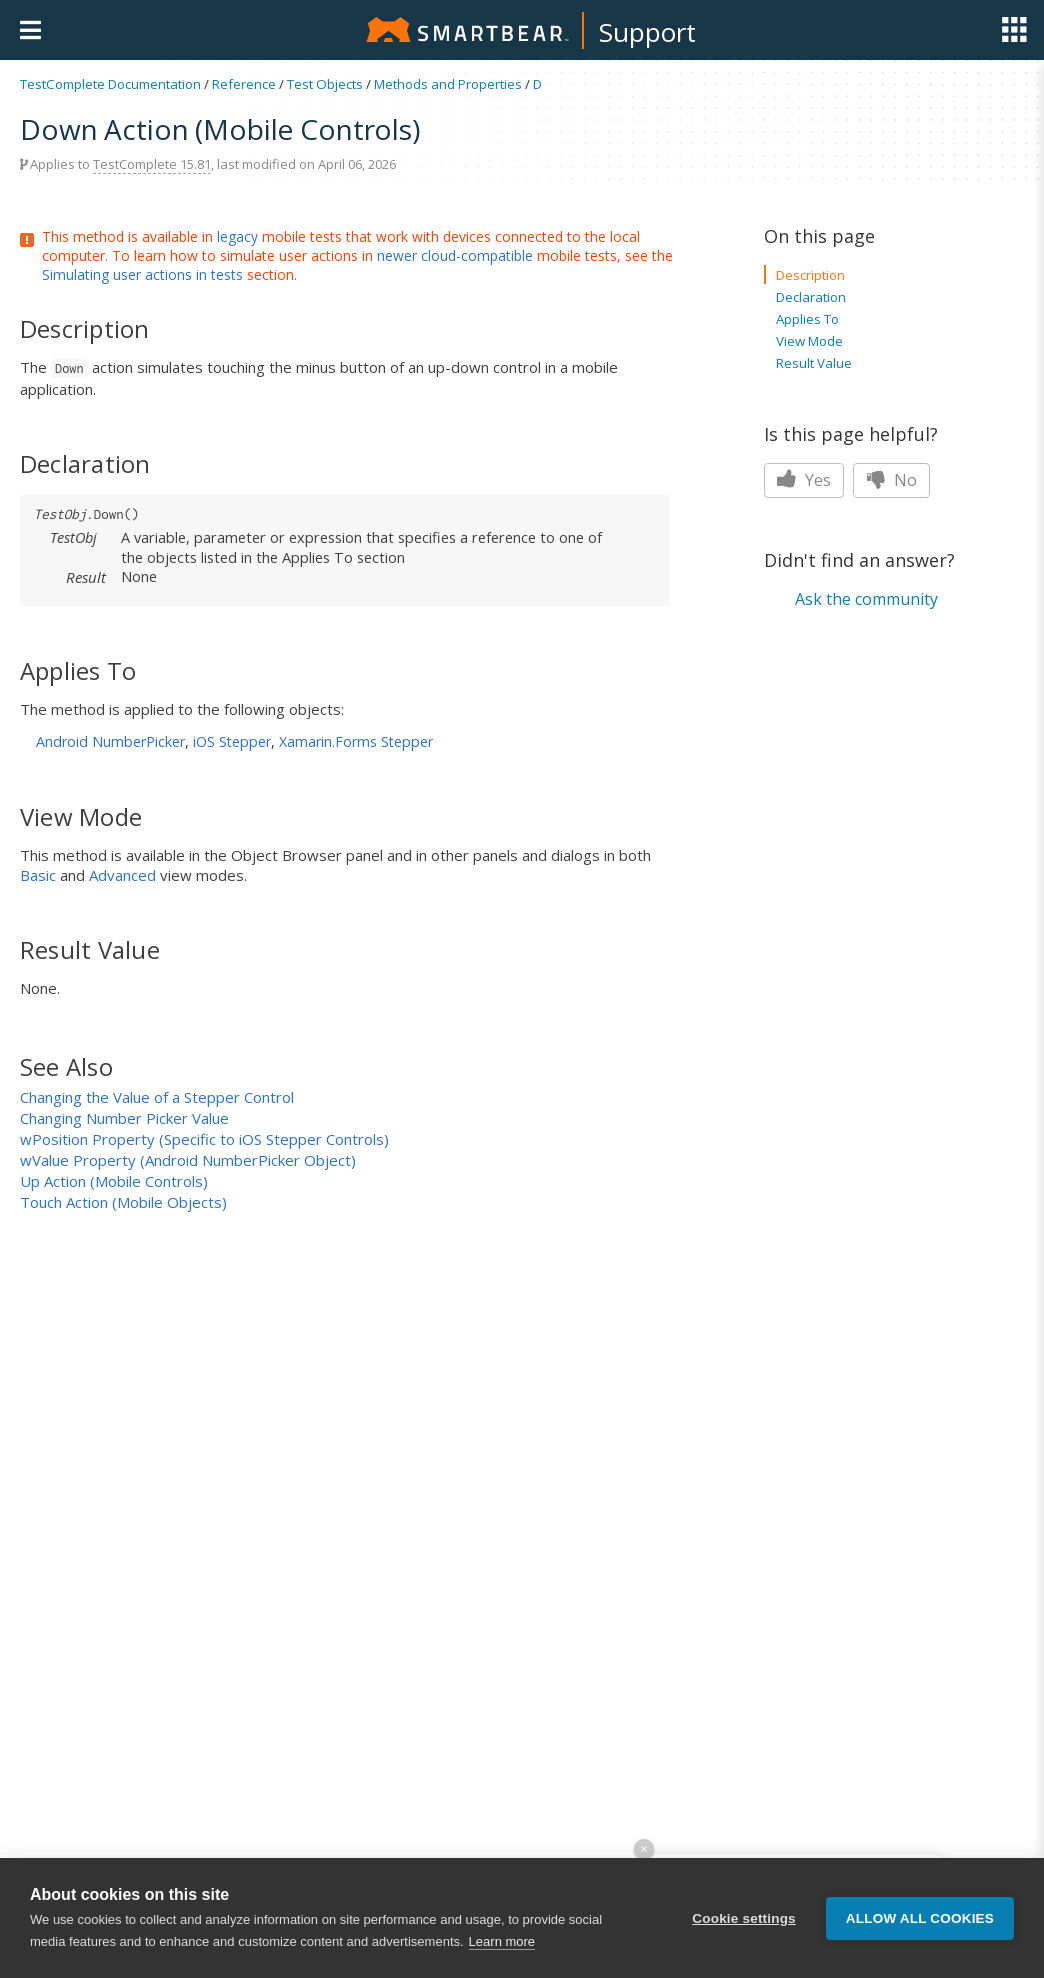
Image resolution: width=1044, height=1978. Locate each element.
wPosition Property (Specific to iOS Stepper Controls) (204, 1139)
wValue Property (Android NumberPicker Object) (188, 1160)
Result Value (814, 363)
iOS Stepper (232, 741)
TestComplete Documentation (110, 84)
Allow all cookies (920, 1941)
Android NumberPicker (110, 741)
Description (810, 275)
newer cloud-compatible (455, 255)
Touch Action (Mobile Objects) (123, 1202)
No (891, 480)
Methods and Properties (448, 84)
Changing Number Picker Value (124, 1118)
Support (647, 32)
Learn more (502, 1965)
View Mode (809, 341)
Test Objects (325, 84)
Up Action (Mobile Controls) (114, 1181)
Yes (804, 480)
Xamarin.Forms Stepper (356, 741)
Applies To (807, 319)
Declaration (811, 297)
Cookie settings (744, 1941)
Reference (244, 84)
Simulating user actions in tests (142, 274)
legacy (237, 236)
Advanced (122, 875)
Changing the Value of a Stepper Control (157, 1097)
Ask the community (866, 599)
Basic (38, 875)
